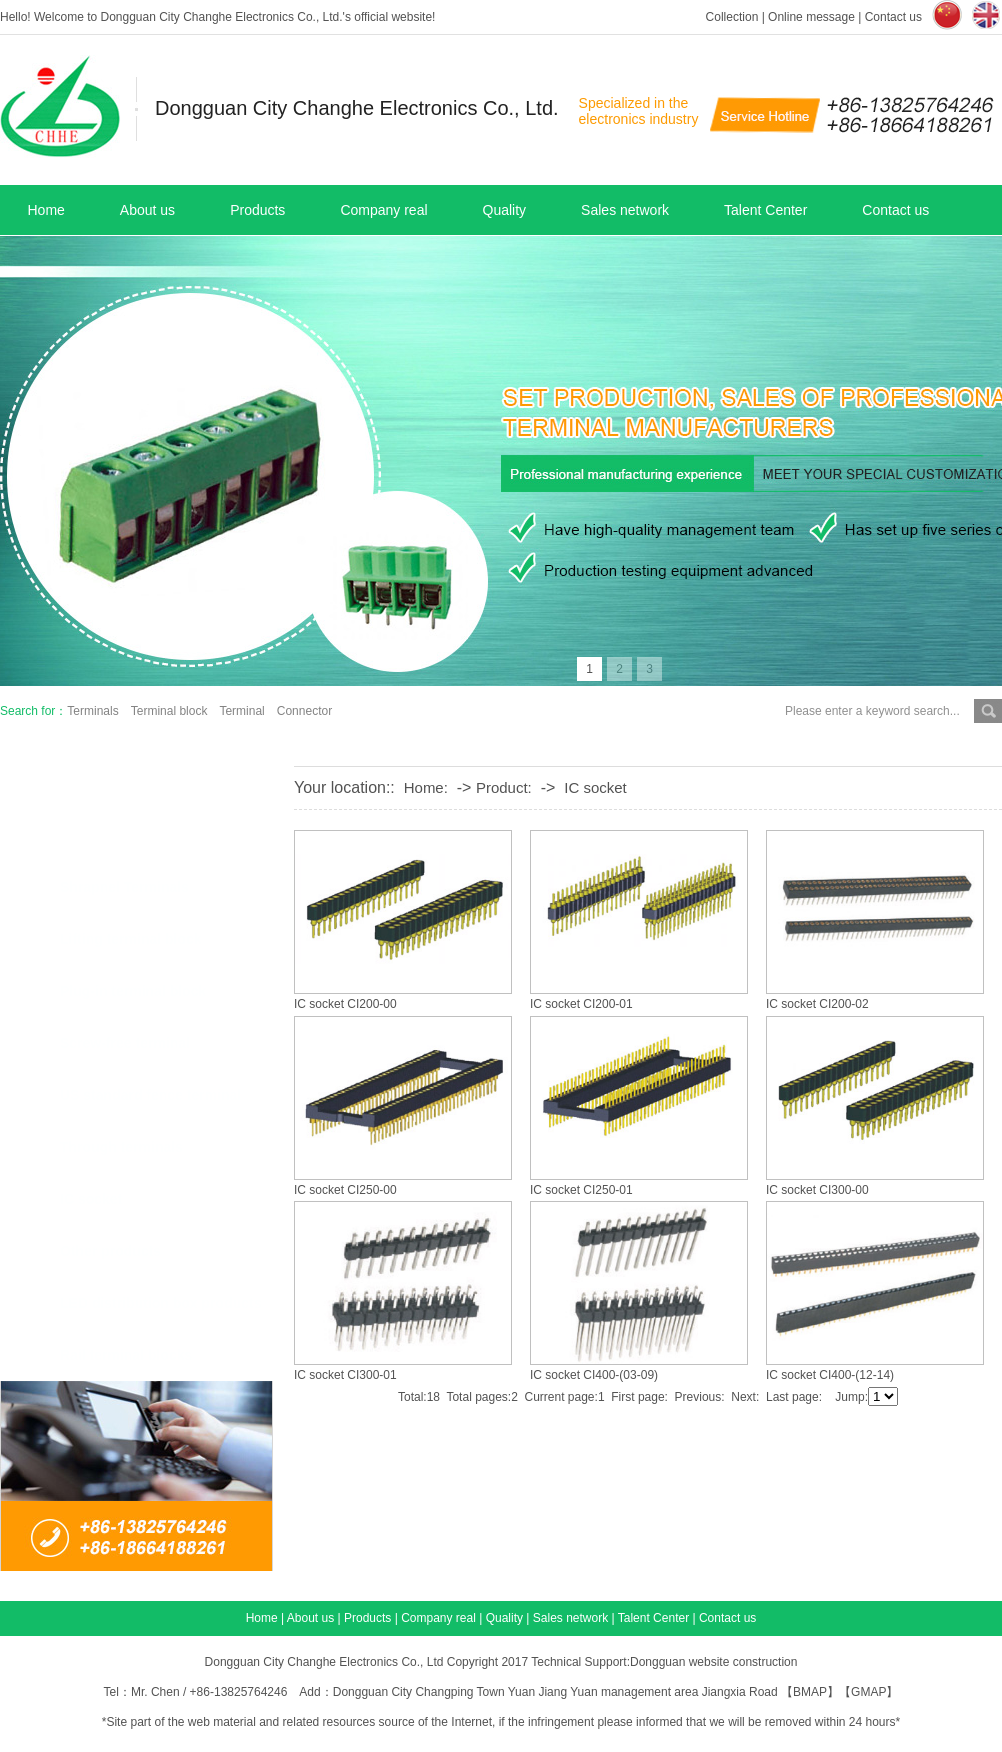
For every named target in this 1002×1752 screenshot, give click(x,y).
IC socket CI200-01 (581, 1004)
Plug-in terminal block (133, 991)
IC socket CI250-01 (581, 1190)
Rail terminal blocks (126, 1355)
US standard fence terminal (150, 1095)
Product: (504, 787)
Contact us (893, 17)
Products (257, 210)
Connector (304, 711)
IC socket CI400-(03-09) (594, 1375)
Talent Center (765, 210)
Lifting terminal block (131, 939)
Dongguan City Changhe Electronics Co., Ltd (324, 1662)
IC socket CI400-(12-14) (830, 1375)
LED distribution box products (160, 1303)
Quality (505, 210)
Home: (426, 787)
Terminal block (169, 711)
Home (46, 210)
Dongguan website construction (713, 1662)
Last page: (794, 1397)
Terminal (241, 711)
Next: (745, 1397)
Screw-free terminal (125, 1043)
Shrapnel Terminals (124, 887)
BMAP (810, 1692)
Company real (383, 210)
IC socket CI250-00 (345, 1190)
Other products (110, 1251)
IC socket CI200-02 (817, 1004)
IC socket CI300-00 (817, 1190)
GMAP (868, 1692)
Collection (732, 17)
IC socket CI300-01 (345, 1375)
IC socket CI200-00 (345, 1004)
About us (147, 210)
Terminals (92, 711)
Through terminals (121, 1147)
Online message (811, 17)
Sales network (625, 210)
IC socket (595, 787)
